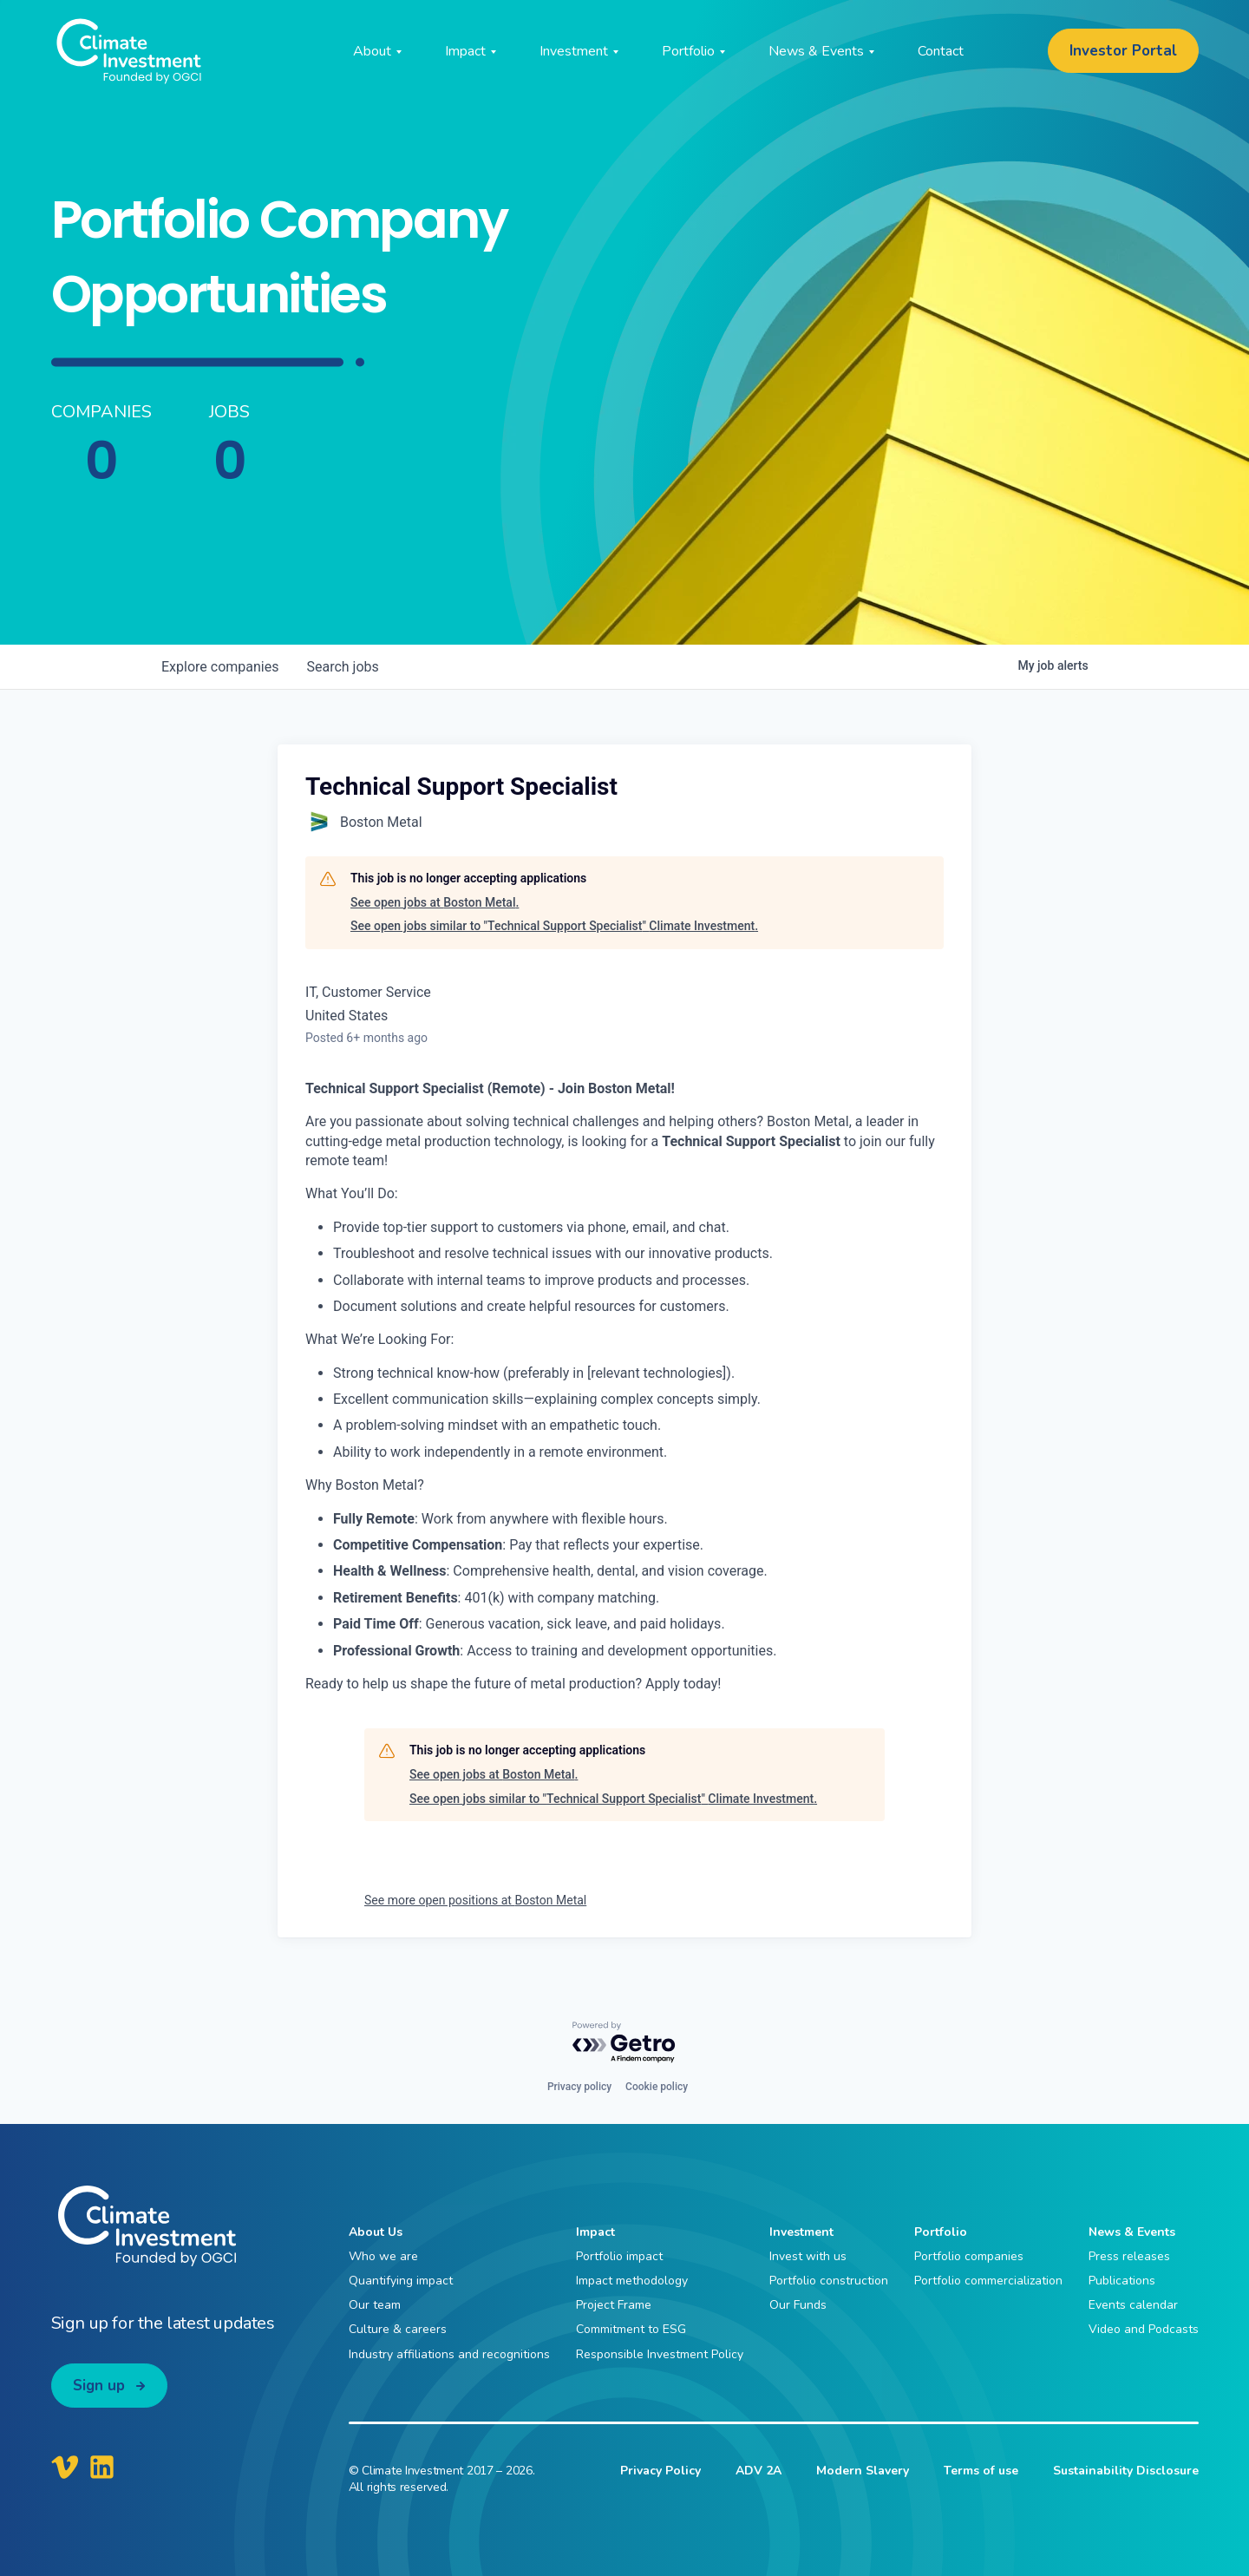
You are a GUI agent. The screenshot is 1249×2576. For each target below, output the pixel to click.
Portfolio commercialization (988, 2280)
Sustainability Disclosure (1126, 2470)
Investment (801, 2232)
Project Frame (613, 2305)
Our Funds (798, 2305)
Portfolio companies (968, 2256)
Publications (1122, 2280)
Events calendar (1133, 2305)
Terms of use (981, 2470)
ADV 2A (758, 2470)
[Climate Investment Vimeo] (65, 2467)
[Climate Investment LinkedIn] (102, 2467)
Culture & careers (398, 2329)
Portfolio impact (619, 2256)
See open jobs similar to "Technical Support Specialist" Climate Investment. (554, 926)
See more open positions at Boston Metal (475, 1900)
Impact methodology (632, 2280)
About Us (375, 2232)
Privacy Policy (660, 2470)
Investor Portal (1123, 51)
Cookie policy (656, 2087)
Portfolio (940, 2232)
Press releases (1129, 2256)
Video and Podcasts (1144, 2329)
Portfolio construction (828, 2280)
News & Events (1132, 2232)
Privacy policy (579, 2087)
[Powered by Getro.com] (624, 2043)
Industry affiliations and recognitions (449, 2354)
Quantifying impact (401, 2280)
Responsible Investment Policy (659, 2354)
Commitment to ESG (631, 2329)
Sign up (99, 2386)
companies (219, 667)
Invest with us (808, 2256)
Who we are (383, 2256)
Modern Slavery (862, 2470)
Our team (375, 2305)
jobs (342, 667)
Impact (595, 2232)
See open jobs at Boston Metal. (434, 902)
